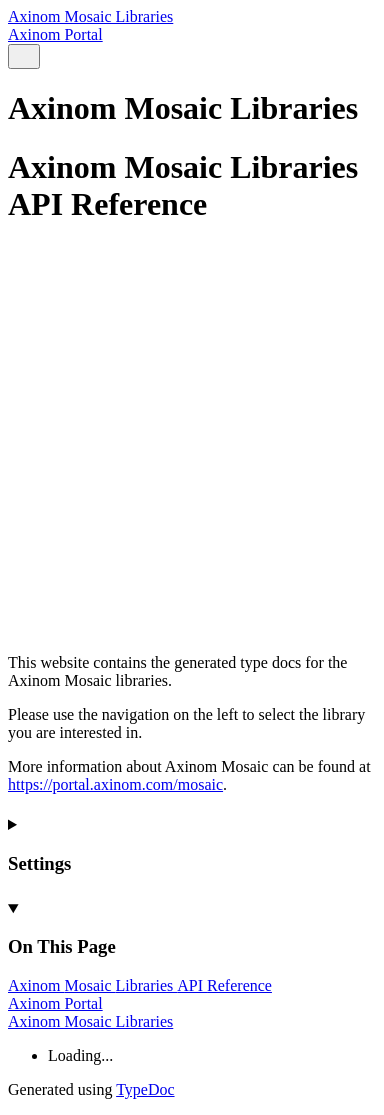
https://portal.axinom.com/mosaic (115, 784)
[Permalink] (192, 580)
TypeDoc (145, 1089)
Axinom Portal (55, 34)
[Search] (24, 56)
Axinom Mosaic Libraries (90, 16)
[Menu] (48, 57)
